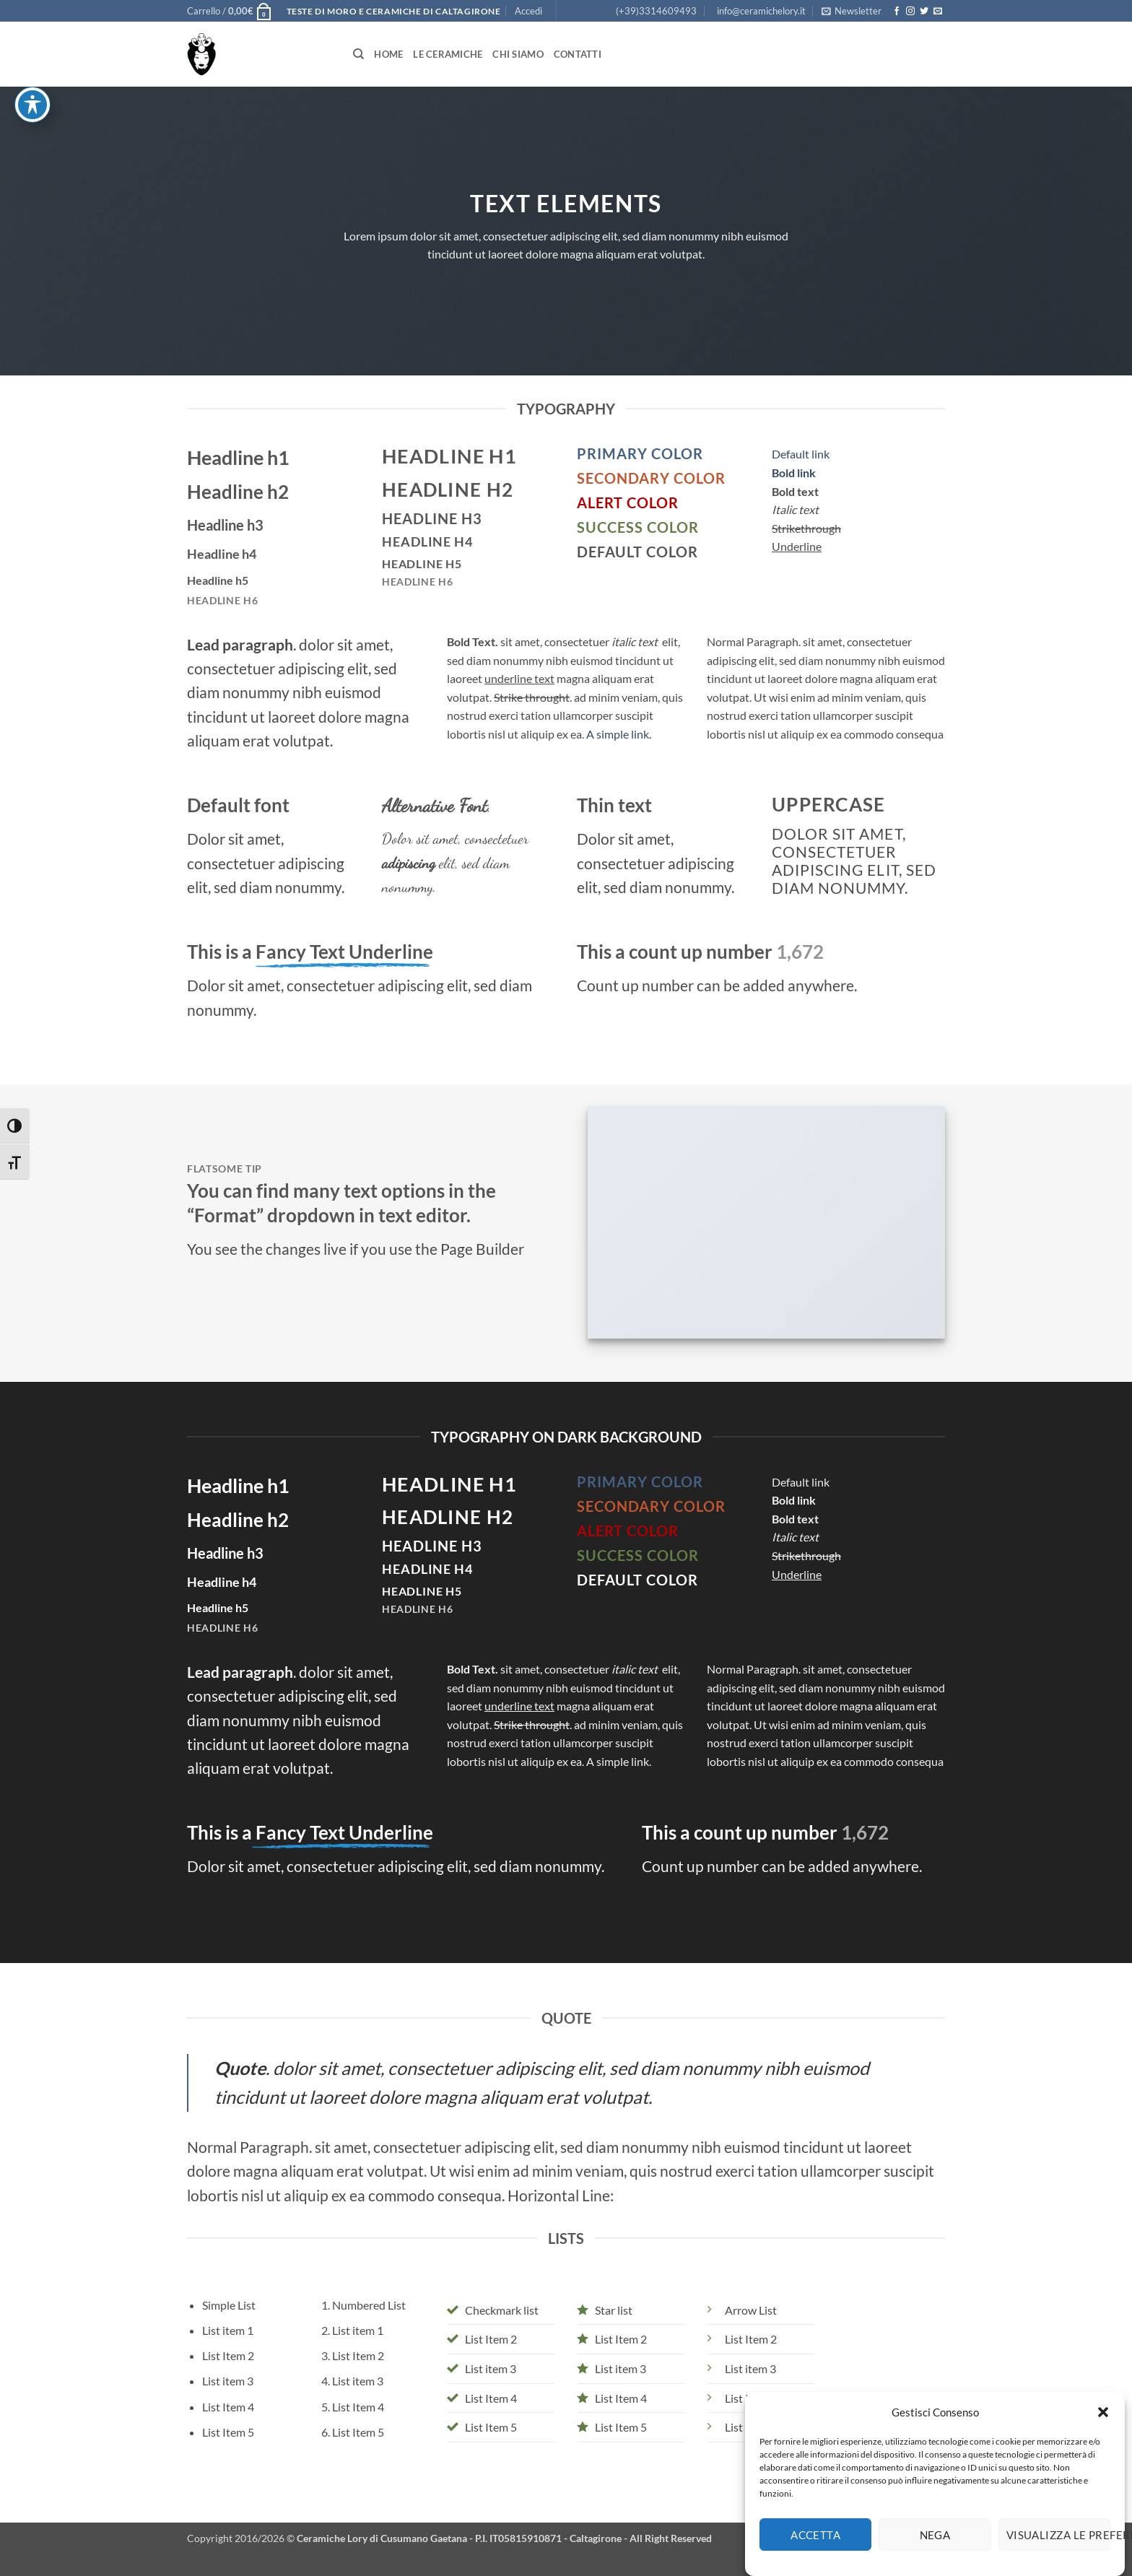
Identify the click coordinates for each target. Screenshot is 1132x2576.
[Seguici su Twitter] (924, 11)
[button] (1103, 2434)
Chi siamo (517, 54)
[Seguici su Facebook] (896, 11)
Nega (935, 2555)
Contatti (577, 54)
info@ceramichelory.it (761, 11)
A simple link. (618, 734)
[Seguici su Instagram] (910, 11)
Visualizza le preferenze (1058, 2555)
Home (388, 54)
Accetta (815, 2555)
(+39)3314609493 (656, 11)
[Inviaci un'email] (937, 11)
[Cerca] (358, 54)
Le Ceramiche (447, 54)
